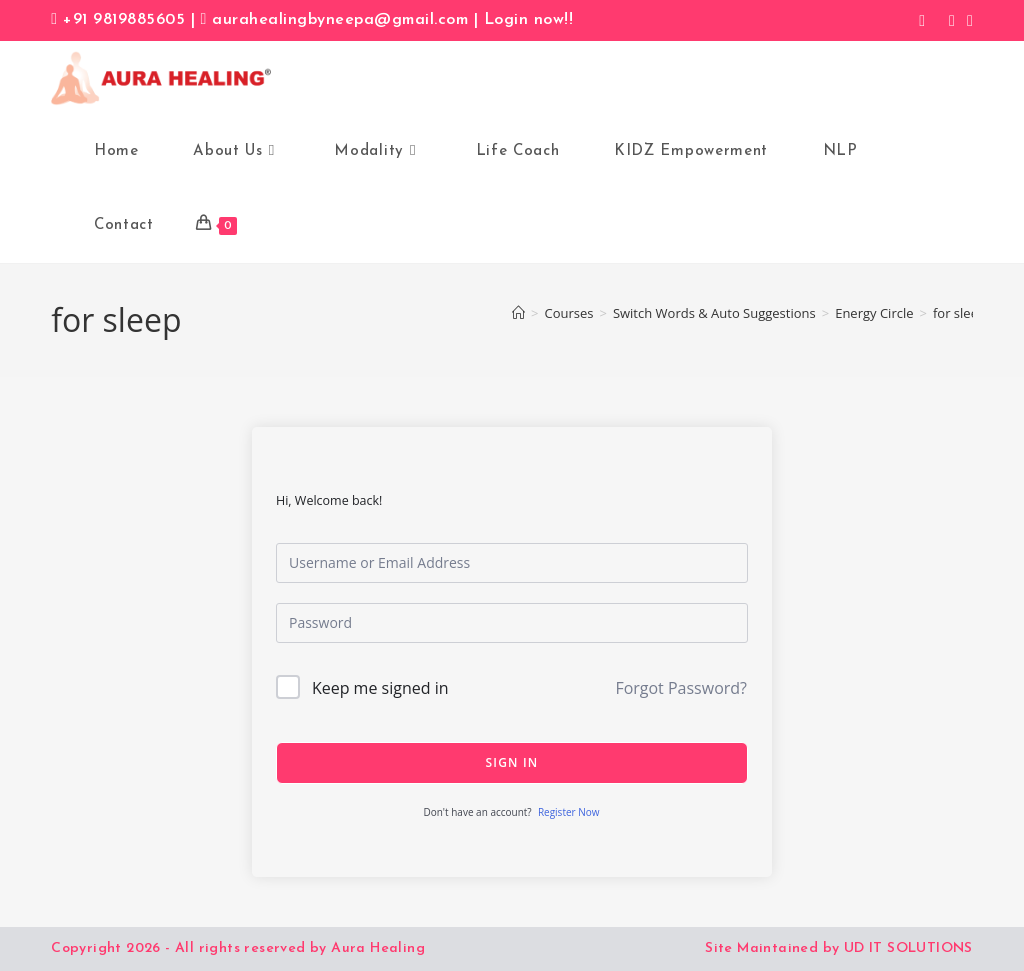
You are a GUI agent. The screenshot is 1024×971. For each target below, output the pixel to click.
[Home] (518, 313)
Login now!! (529, 20)
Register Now (569, 812)
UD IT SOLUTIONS (908, 948)
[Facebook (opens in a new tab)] (922, 20)
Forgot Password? (681, 688)
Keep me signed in (380, 688)
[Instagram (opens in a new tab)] (952, 20)
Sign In (512, 762)
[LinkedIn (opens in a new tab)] (967, 20)
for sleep (959, 313)
